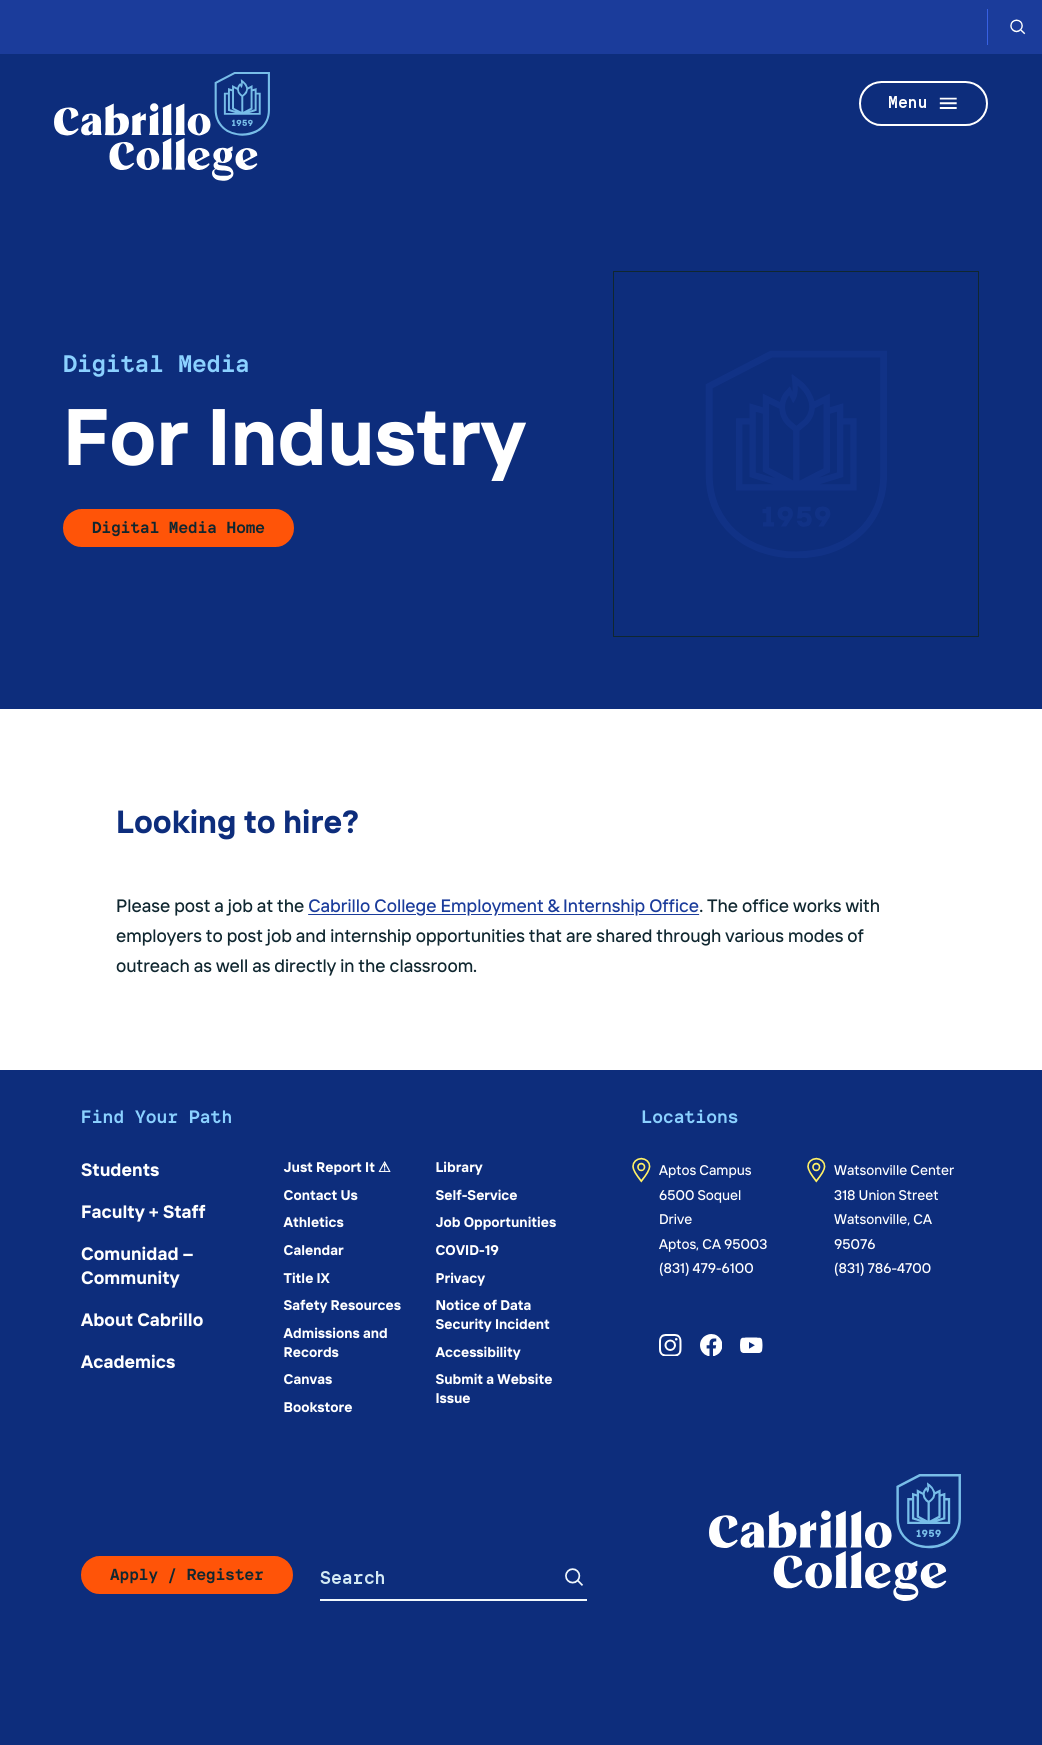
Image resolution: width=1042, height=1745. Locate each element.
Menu (924, 103)
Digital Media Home (178, 527)
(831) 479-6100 (706, 1267)
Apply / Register (187, 1574)
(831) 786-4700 (882, 1267)
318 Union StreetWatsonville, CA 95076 (886, 1218)
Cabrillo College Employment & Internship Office (503, 904)
